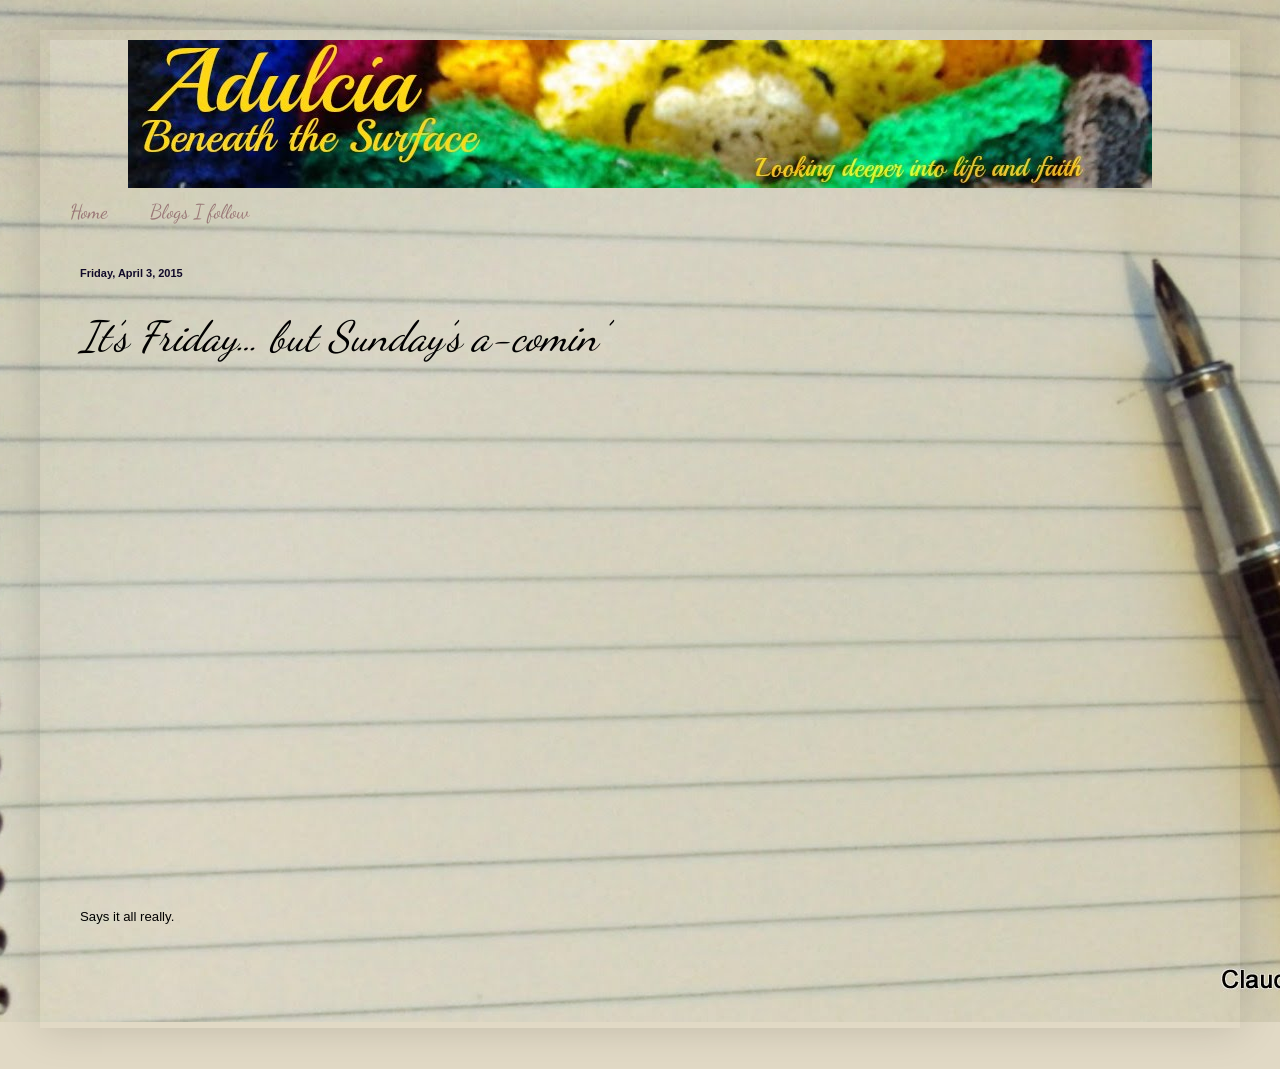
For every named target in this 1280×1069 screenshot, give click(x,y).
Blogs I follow (199, 212)
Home (89, 212)
